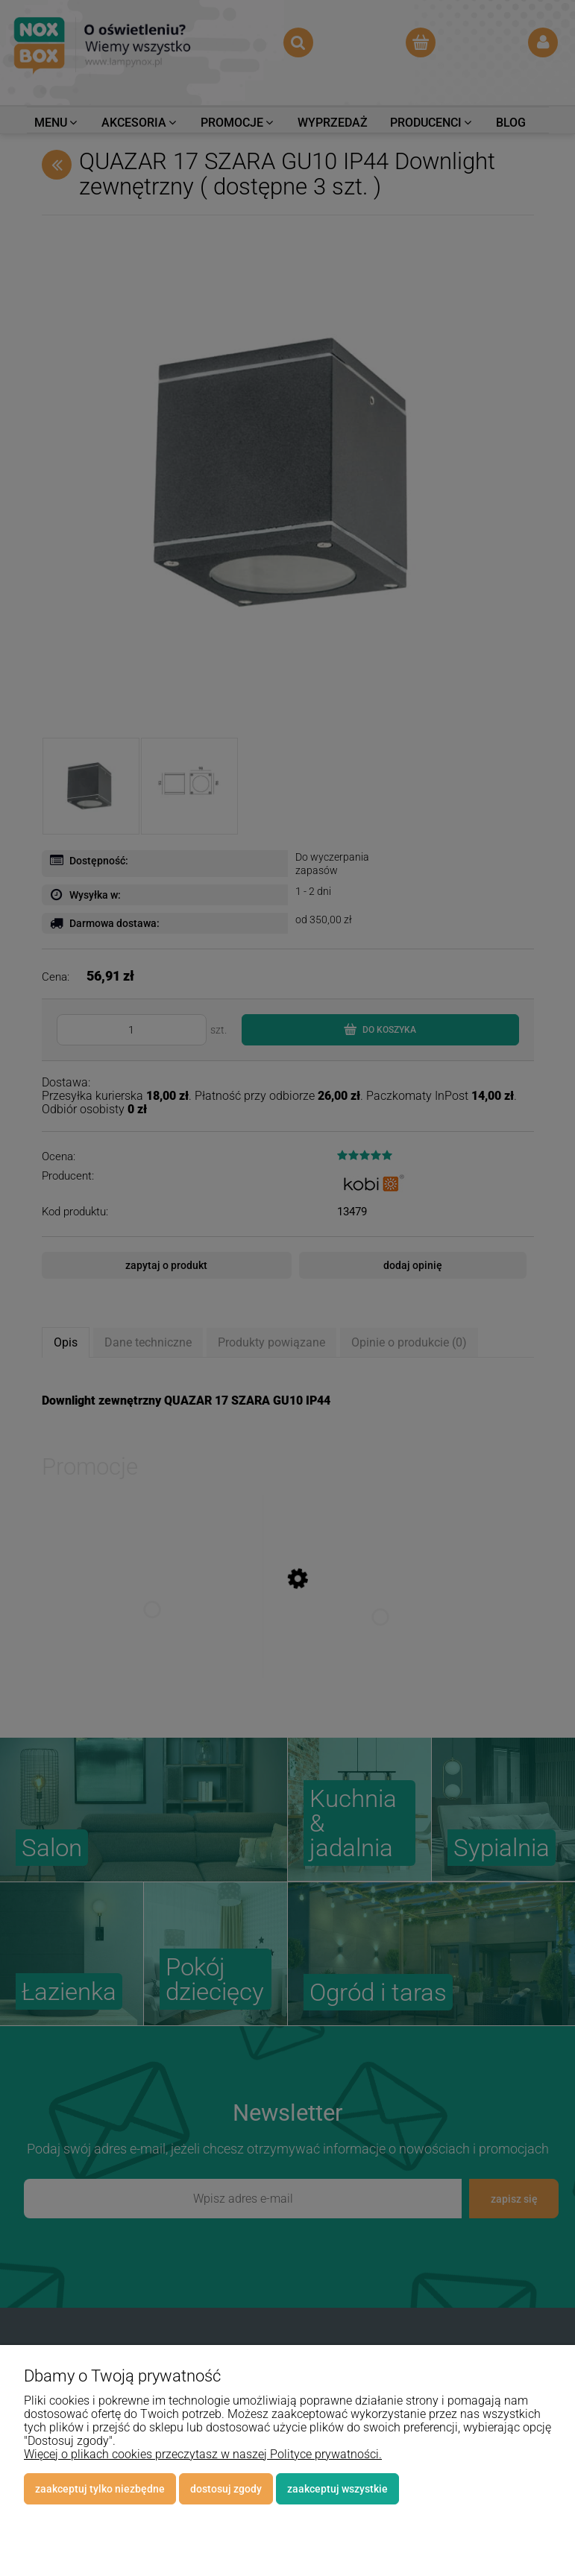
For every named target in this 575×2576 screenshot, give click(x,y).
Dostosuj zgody (226, 2489)
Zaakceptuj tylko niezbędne (100, 2489)
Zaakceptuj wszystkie (337, 2489)
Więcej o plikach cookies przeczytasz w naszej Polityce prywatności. (203, 2454)
